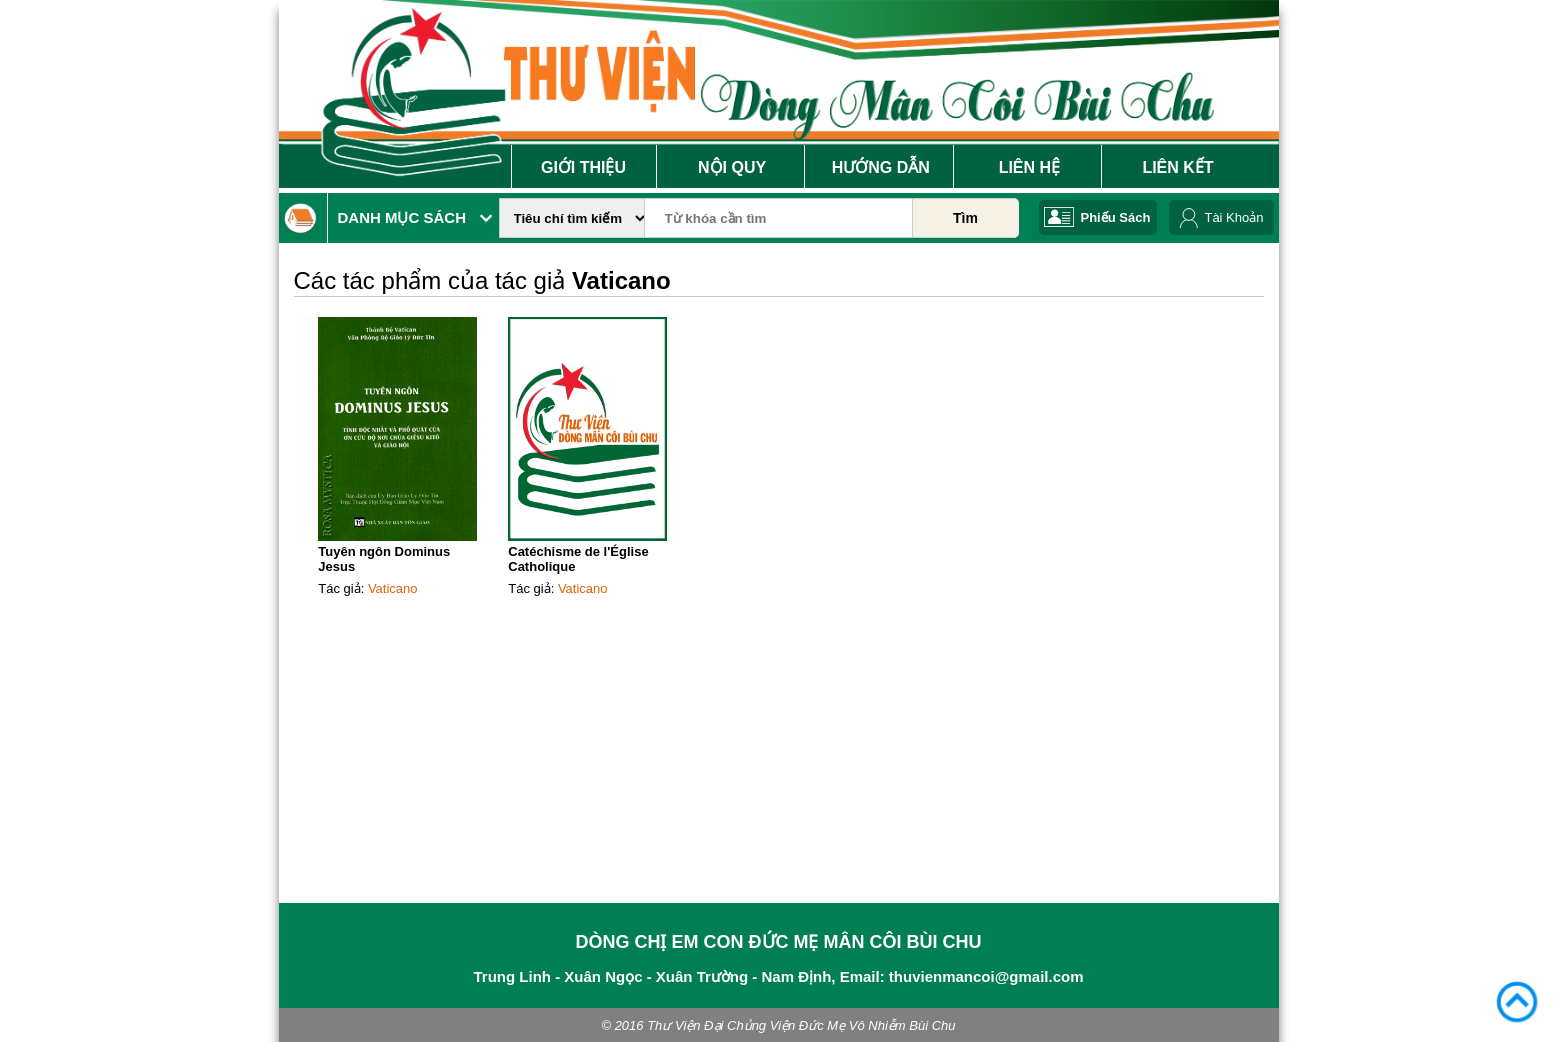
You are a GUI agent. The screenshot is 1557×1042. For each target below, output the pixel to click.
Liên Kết (1177, 167)
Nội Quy (732, 167)
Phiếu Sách (1116, 217)
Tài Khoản (1233, 217)
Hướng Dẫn (881, 167)
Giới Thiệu (583, 167)
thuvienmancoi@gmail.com (986, 976)
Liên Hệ (1029, 167)
